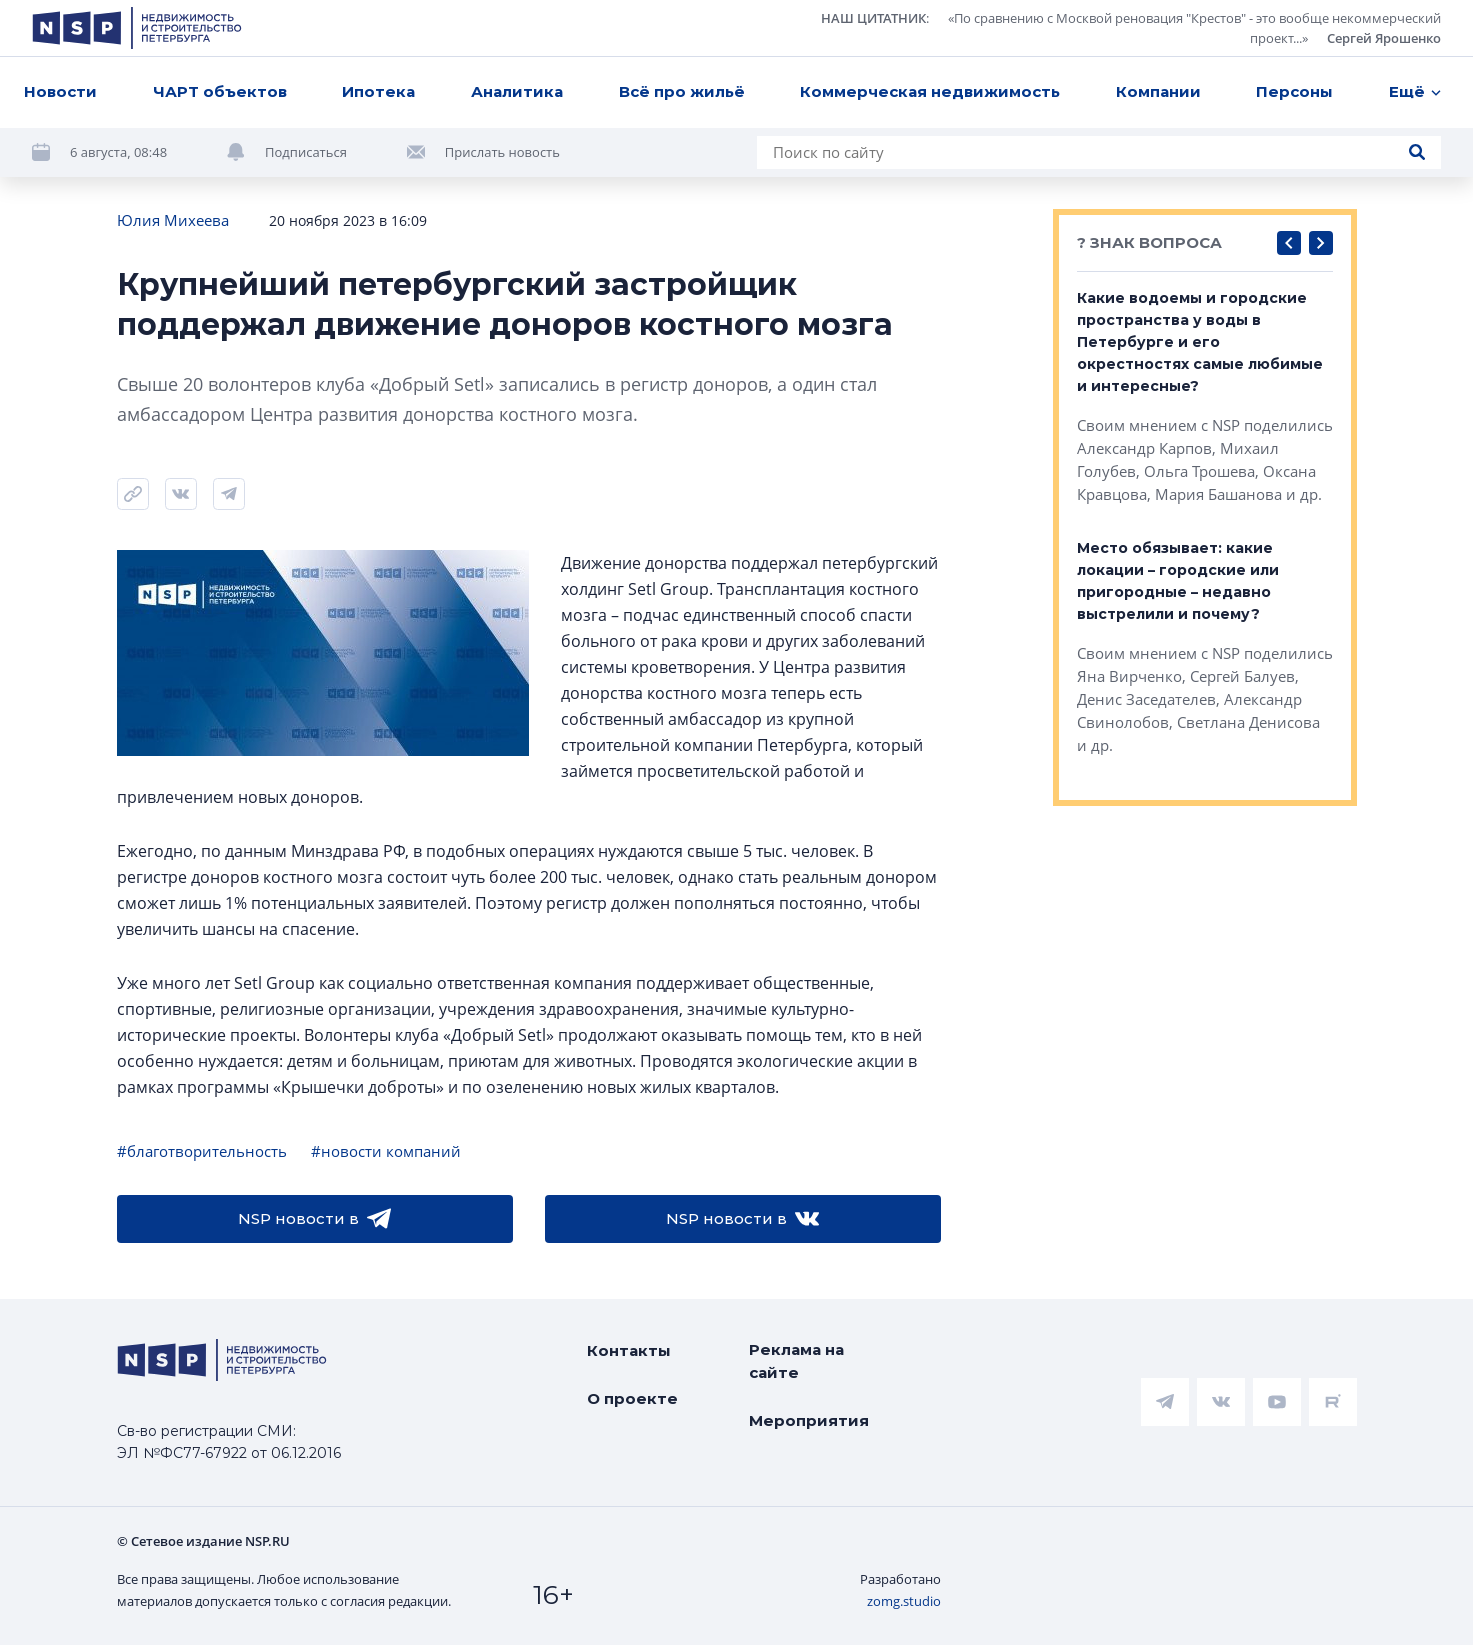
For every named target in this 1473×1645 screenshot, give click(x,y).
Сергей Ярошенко (1384, 38)
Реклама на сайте (796, 1361)
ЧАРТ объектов (220, 91)
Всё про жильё (682, 91)
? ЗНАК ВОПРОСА (1149, 242)
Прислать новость (502, 152)
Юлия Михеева (173, 220)
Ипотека (378, 91)
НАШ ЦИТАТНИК (873, 18)
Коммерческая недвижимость (930, 91)
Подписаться (306, 152)
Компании (1158, 91)
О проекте (632, 1398)
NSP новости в (314, 1219)
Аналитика (517, 91)
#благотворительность (202, 1151)
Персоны (1294, 91)
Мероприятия (809, 1420)
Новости (60, 91)
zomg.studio (904, 1601)
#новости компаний (386, 1151)
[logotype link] (137, 28)
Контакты (629, 1350)
